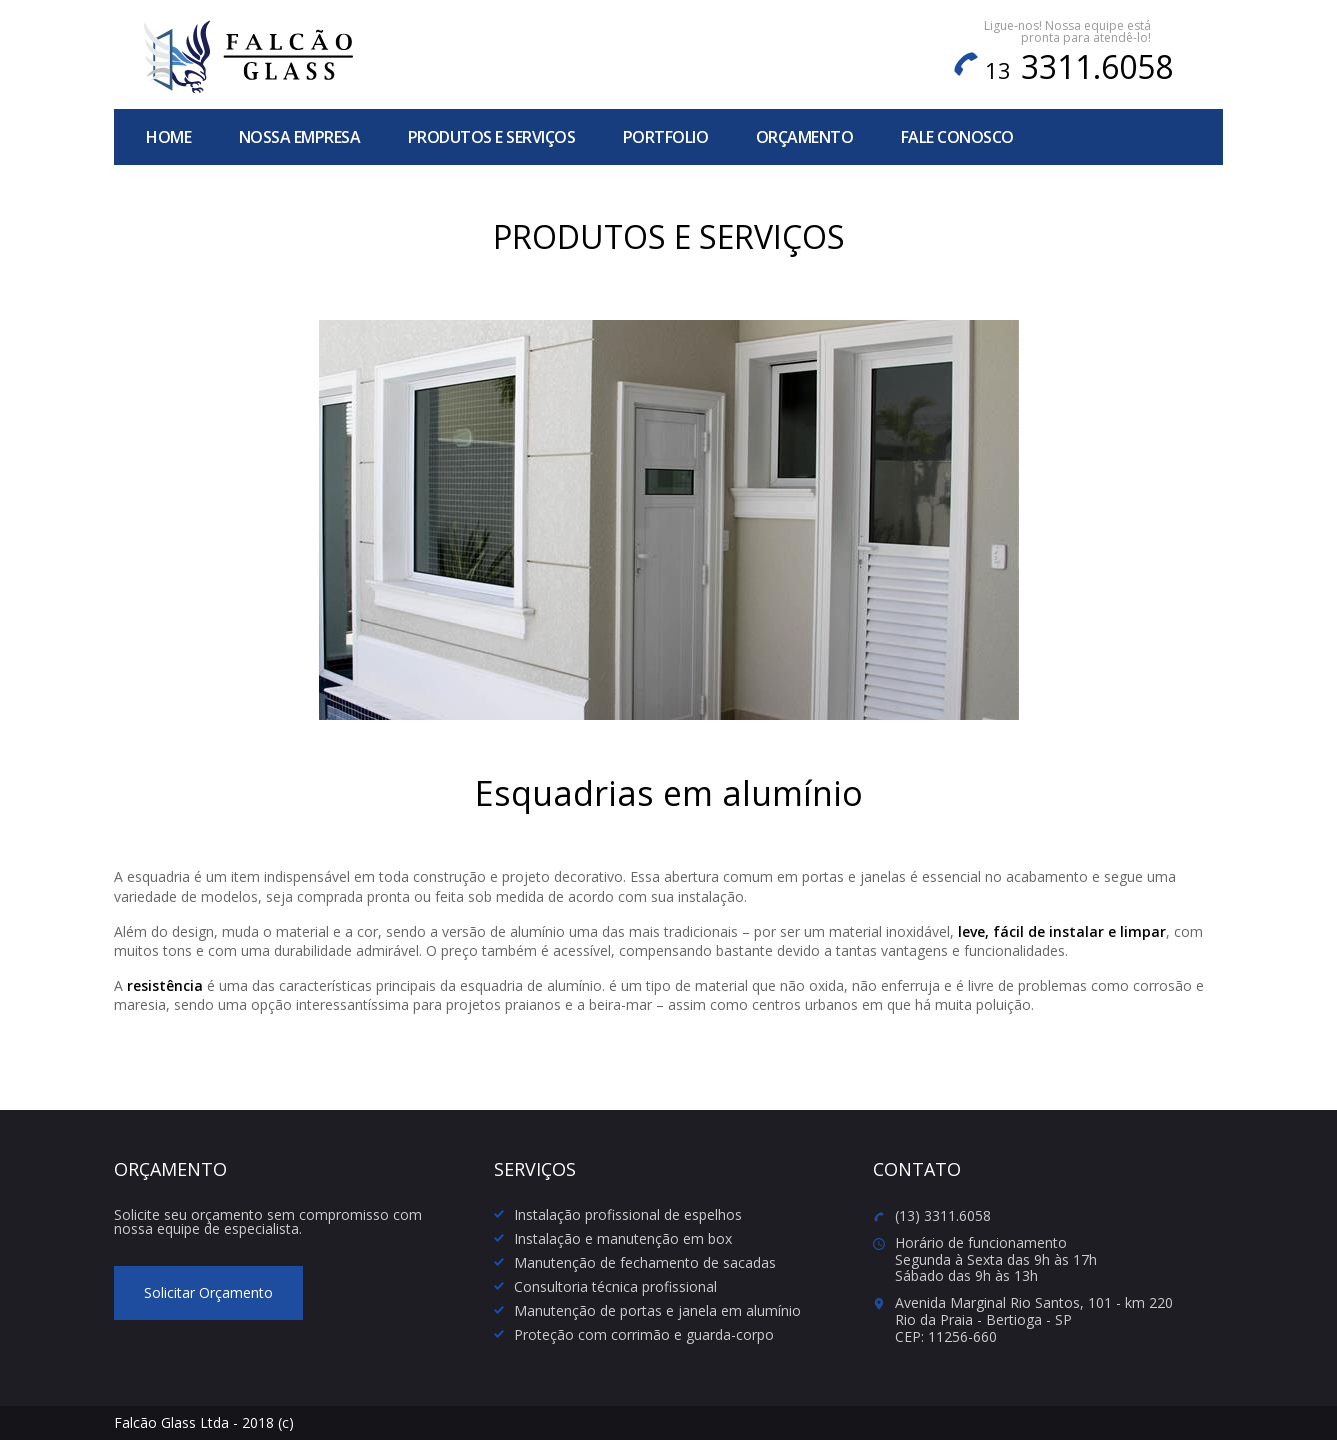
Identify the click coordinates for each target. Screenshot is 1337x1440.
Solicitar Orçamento (208, 1292)
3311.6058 (1079, 66)
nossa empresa (300, 137)
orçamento (805, 137)
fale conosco (957, 137)
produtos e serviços (492, 137)
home (168, 137)
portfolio (666, 137)
